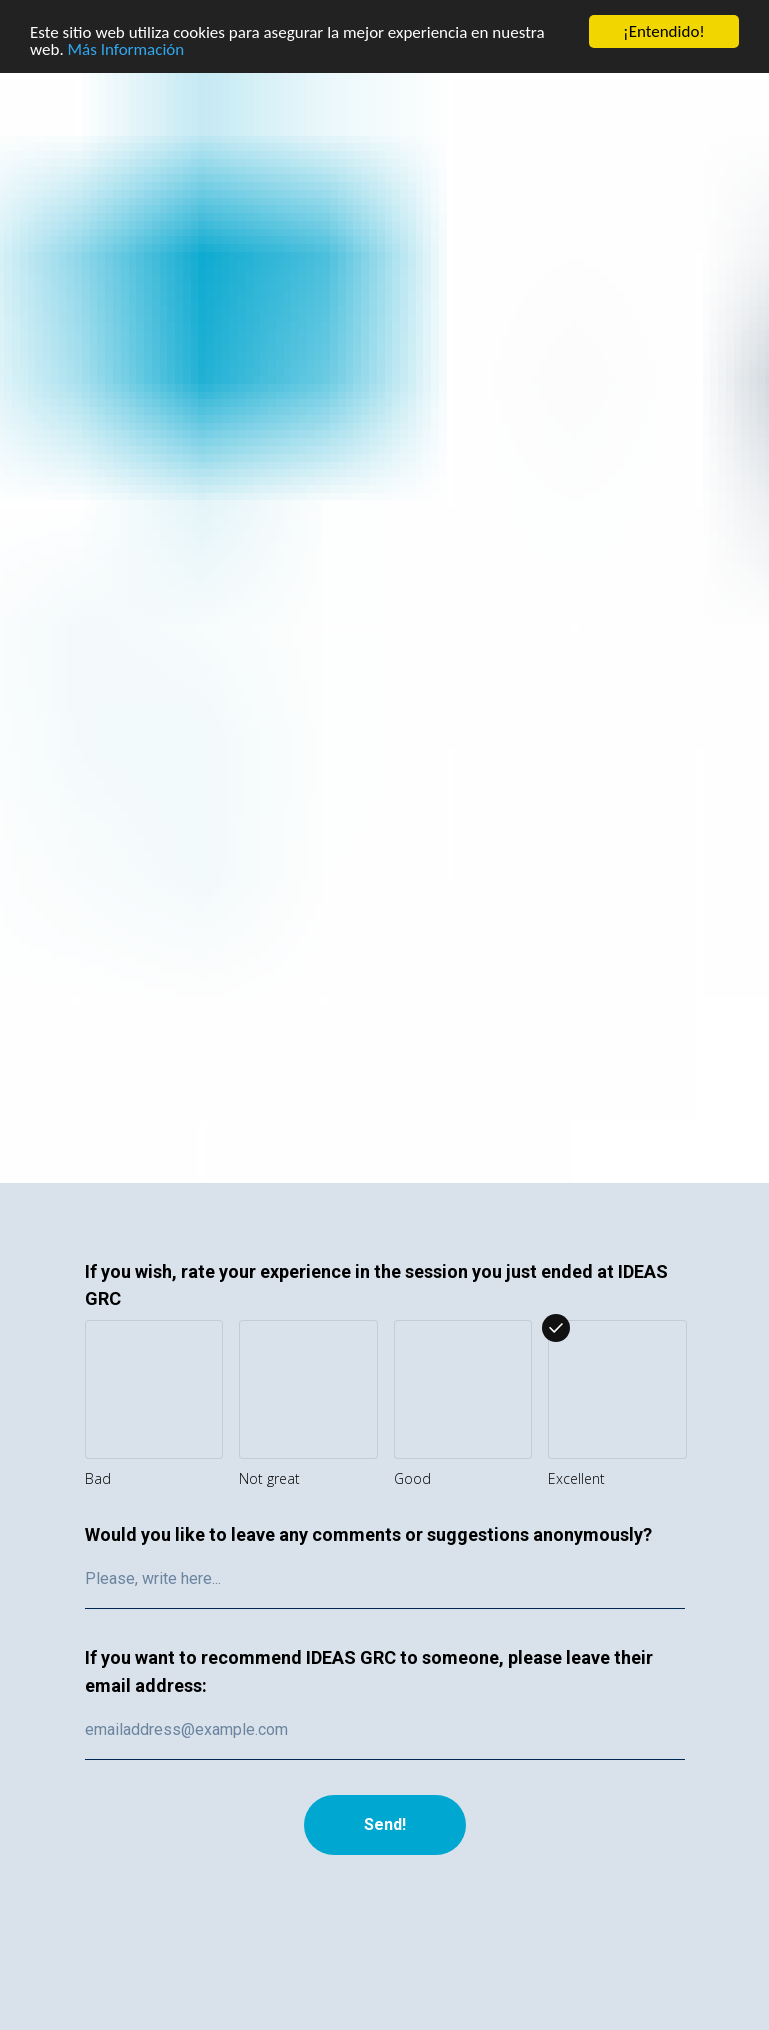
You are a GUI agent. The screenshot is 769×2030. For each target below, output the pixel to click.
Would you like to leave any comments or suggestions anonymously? (368, 1534)
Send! (385, 1824)
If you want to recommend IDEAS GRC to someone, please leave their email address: (369, 1671)
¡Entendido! (664, 31)
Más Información (126, 48)
